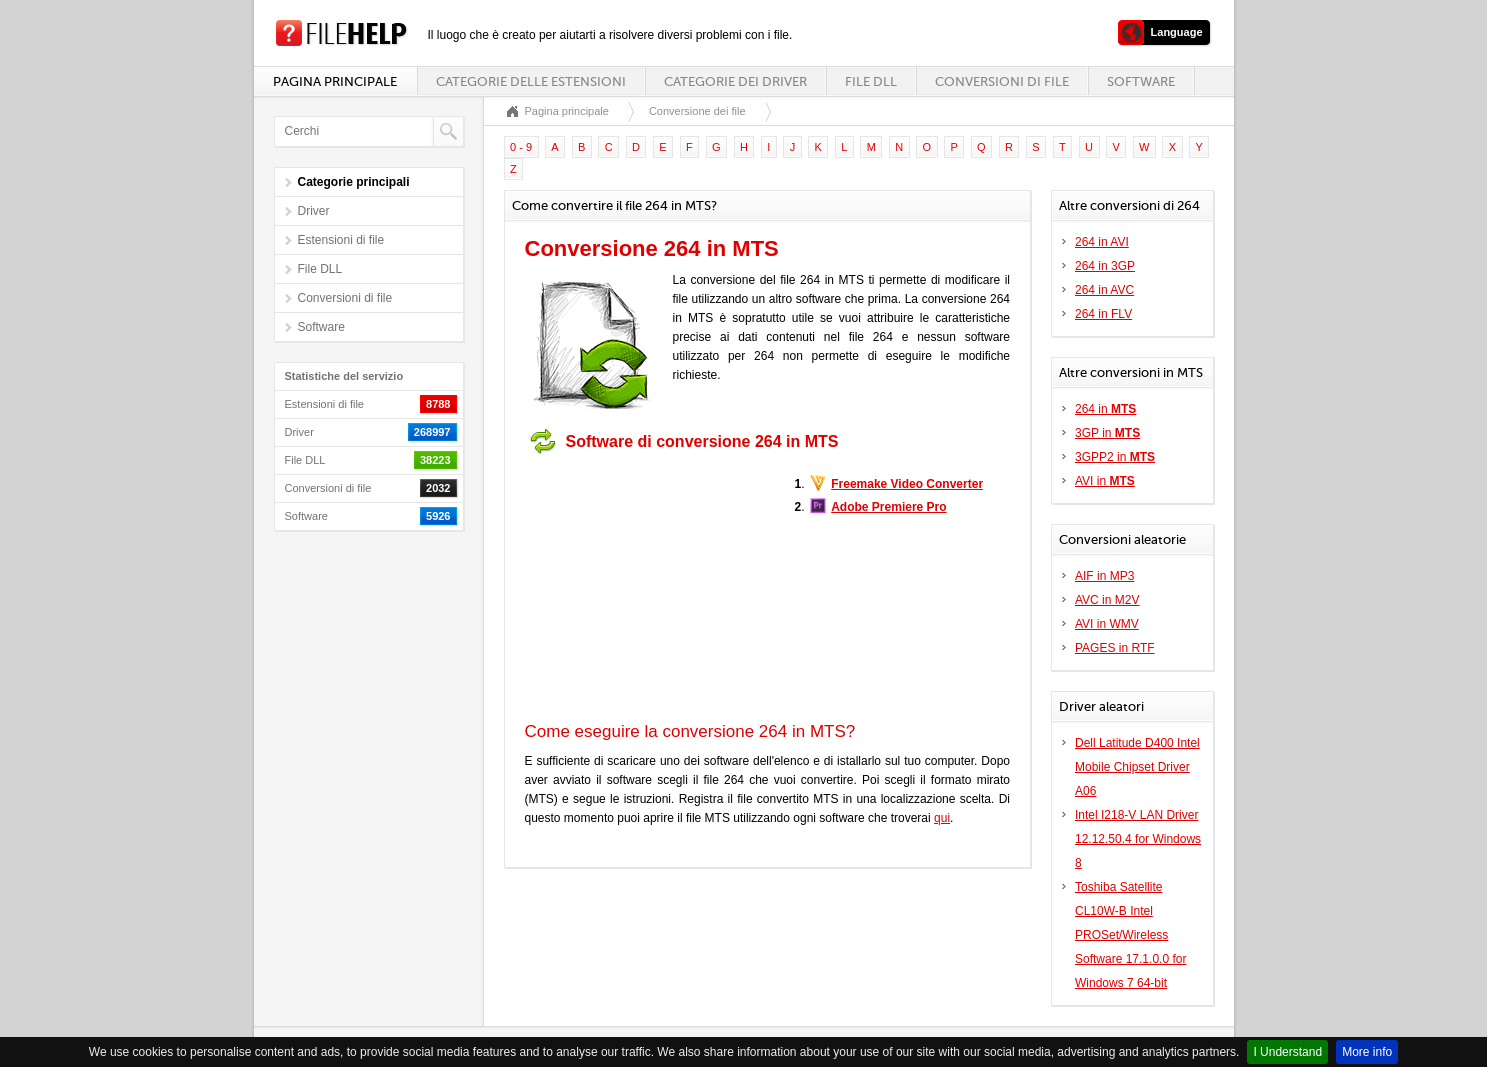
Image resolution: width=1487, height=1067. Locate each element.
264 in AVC (1104, 290)
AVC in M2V (1107, 600)
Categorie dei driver (735, 81)
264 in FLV (1103, 314)
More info (1367, 1052)
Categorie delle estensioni (531, 81)
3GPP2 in (1115, 457)
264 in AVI (1102, 242)
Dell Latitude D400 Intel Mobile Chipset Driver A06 (1137, 767)
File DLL (871, 81)
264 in (1105, 409)
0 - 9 (521, 147)
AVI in (1105, 481)
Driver (314, 211)
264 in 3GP (1105, 266)
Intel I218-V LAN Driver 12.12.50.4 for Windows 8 (1138, 839)
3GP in (1107, 433)
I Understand (1287, 1052)
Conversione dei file (697, 111)
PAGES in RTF (1115, 648)
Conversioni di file (1002, 81)
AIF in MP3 (1104, 576)
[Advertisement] (650, 588)
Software (1141, 81)
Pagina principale (335, 81)
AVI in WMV (1107, 624)
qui (942, 818)
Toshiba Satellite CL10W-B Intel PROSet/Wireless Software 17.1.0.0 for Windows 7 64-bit (1130, 935)
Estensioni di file (341, 240)
